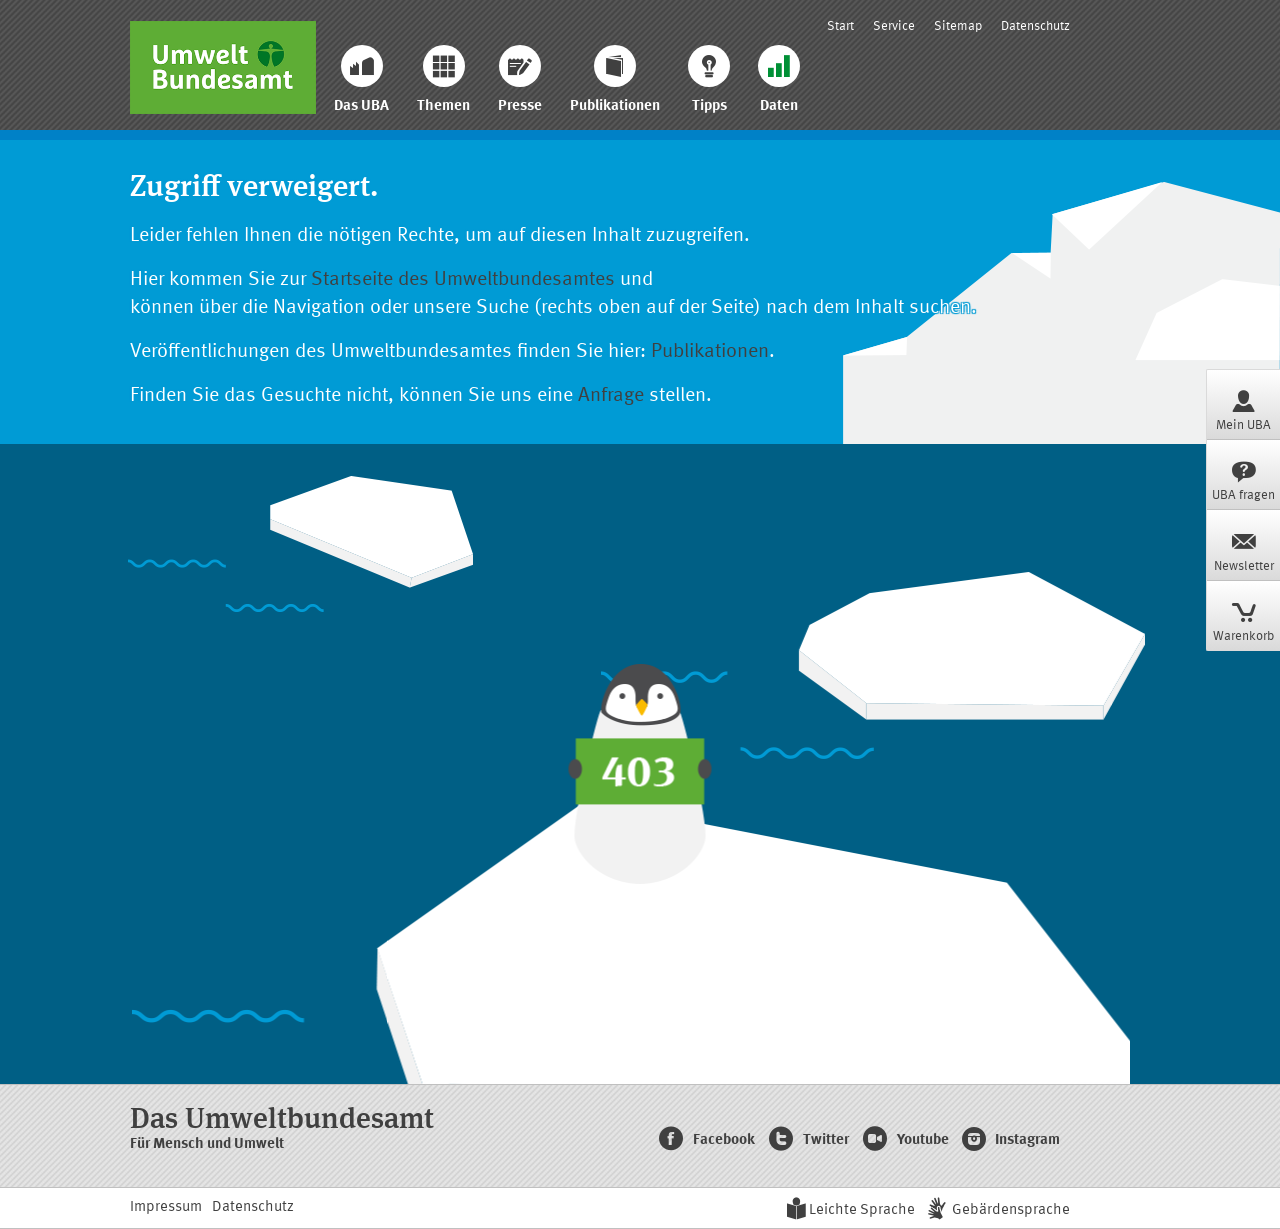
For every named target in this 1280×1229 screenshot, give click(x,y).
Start (840, 26)
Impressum (166, 1207)
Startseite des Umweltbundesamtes (463, 280)
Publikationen (615, 79)
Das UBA (361, 79)
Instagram (1011, 1140)
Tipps (709, 79)
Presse (520, 79)
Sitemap (958, 26)
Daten (779, 79)
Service (894, 26)
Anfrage (611, 396)
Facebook (706, 1140)
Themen (443, 79)
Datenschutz (1035, 26)
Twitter (808, 1140)
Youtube (905, 1140)
